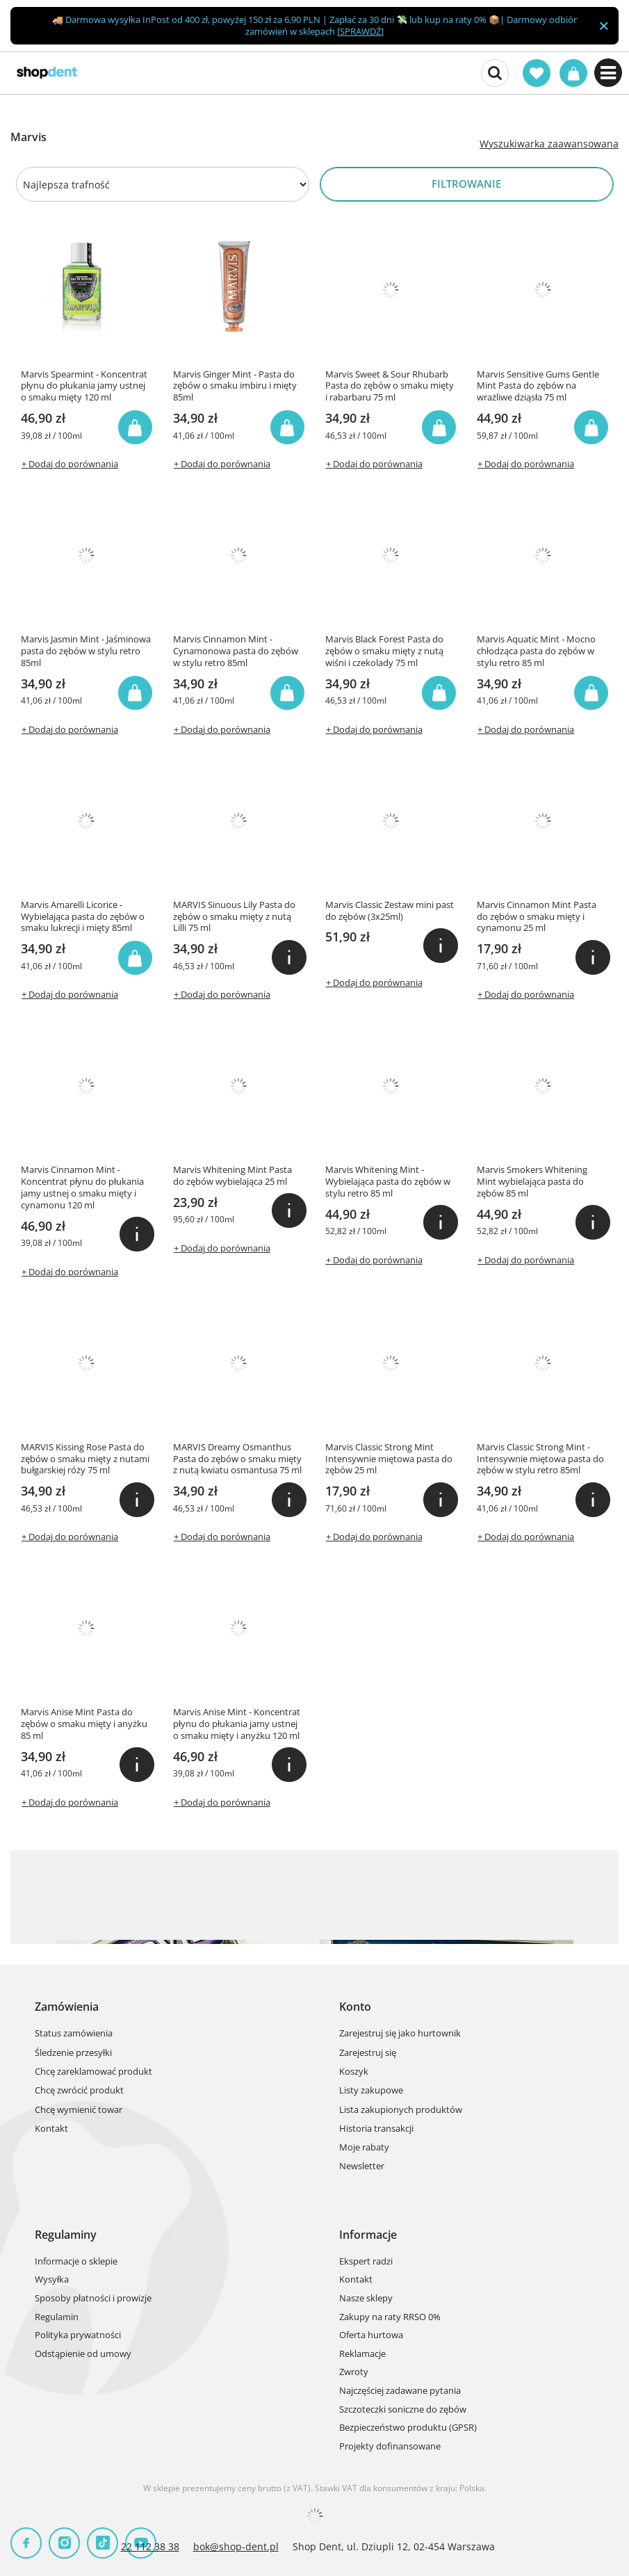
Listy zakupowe (371, 2090)
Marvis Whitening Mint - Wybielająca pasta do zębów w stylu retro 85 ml (387, 1181)
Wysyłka (52, 2279)
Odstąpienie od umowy (83, 2354)
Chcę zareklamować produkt (93, 2071)
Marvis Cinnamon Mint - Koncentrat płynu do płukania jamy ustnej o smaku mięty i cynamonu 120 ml (82, 1187)
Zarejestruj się (367, 2053)
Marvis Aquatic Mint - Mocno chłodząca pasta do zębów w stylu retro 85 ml (536, 651)
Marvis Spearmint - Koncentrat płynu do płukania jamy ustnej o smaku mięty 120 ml (84, 386)
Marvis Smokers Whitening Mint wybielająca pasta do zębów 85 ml (532, 1181)
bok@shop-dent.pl (236, 2546)
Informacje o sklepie (76, 2261)
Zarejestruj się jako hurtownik (400, 2033)
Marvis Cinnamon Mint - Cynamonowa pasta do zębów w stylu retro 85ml (235, 651)
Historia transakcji (376, 2128)
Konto (355, 2007)
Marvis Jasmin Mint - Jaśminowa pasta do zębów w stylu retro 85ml (86, 651)
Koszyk (353, 2071)
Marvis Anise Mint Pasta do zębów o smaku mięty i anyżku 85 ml (84, 1724)
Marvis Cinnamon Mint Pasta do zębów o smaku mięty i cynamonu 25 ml (536, 916)
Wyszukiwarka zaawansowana (549, 144)
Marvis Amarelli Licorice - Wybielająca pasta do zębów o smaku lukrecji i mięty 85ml (83, 916)
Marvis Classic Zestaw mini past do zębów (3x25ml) (389, 911)
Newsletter (361, 2166)
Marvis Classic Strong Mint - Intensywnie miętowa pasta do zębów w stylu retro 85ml (540, 1459)
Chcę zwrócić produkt (79, 2090)
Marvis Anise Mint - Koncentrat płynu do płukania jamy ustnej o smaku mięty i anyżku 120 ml (236, 1724)
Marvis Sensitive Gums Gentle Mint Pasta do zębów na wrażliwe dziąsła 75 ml (538, 386)
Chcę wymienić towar (78, 2110)
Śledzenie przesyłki (73, 2053)
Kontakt (51, 2128)
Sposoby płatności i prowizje (93, 2298)
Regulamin (57, 2317)
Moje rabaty (364, 2147)
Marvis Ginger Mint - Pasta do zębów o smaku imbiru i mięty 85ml (235, 386)
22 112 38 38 (150, 2546)
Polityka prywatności (78, 2335)
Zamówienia (67, 2007)
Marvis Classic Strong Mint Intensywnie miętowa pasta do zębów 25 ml (388, 1459)
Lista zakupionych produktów (400, 2110)
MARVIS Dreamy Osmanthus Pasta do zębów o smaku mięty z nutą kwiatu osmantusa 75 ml (237, 1459)
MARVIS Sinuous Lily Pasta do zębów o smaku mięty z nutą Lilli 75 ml (234, 916)
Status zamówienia (74, 2033)
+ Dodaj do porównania (70, 463)
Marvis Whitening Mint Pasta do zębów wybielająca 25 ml (232, 1176)
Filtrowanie (466, 184)
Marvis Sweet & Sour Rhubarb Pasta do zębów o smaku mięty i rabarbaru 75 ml (389, 386)
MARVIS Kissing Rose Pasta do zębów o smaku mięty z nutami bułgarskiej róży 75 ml (85, 1459)
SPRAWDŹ (360, 31)
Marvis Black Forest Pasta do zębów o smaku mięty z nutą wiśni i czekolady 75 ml (384, 651)
